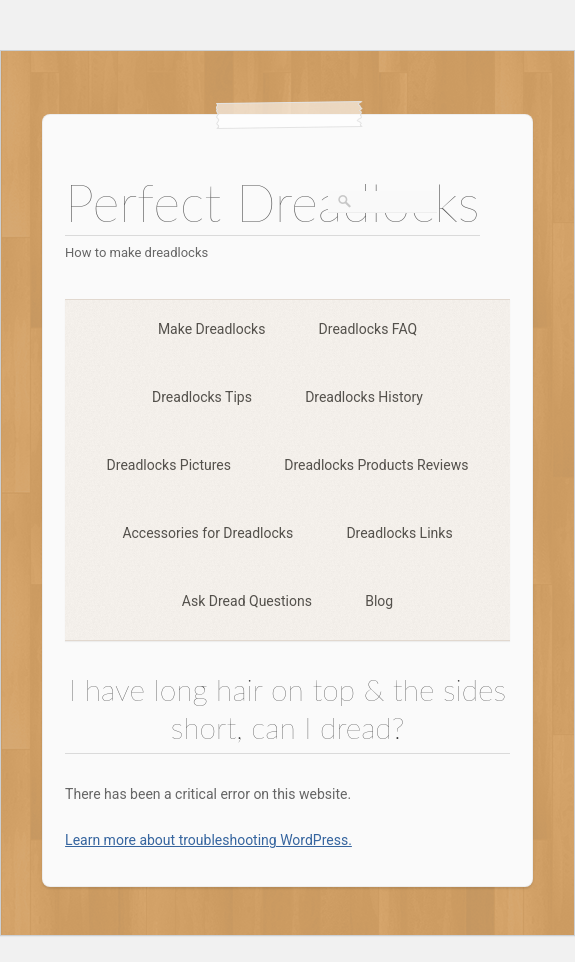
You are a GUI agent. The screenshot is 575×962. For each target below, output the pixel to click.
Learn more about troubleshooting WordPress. (208, 840)
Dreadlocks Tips (202, 397)
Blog (379, 601)
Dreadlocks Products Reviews (376, 465)
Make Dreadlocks (211, 329)
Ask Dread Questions (247, 601)
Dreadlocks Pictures (169, 465)
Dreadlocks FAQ (368, 329)
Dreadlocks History (364, 397)
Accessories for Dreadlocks (207, 533)
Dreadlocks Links (399, 533)
